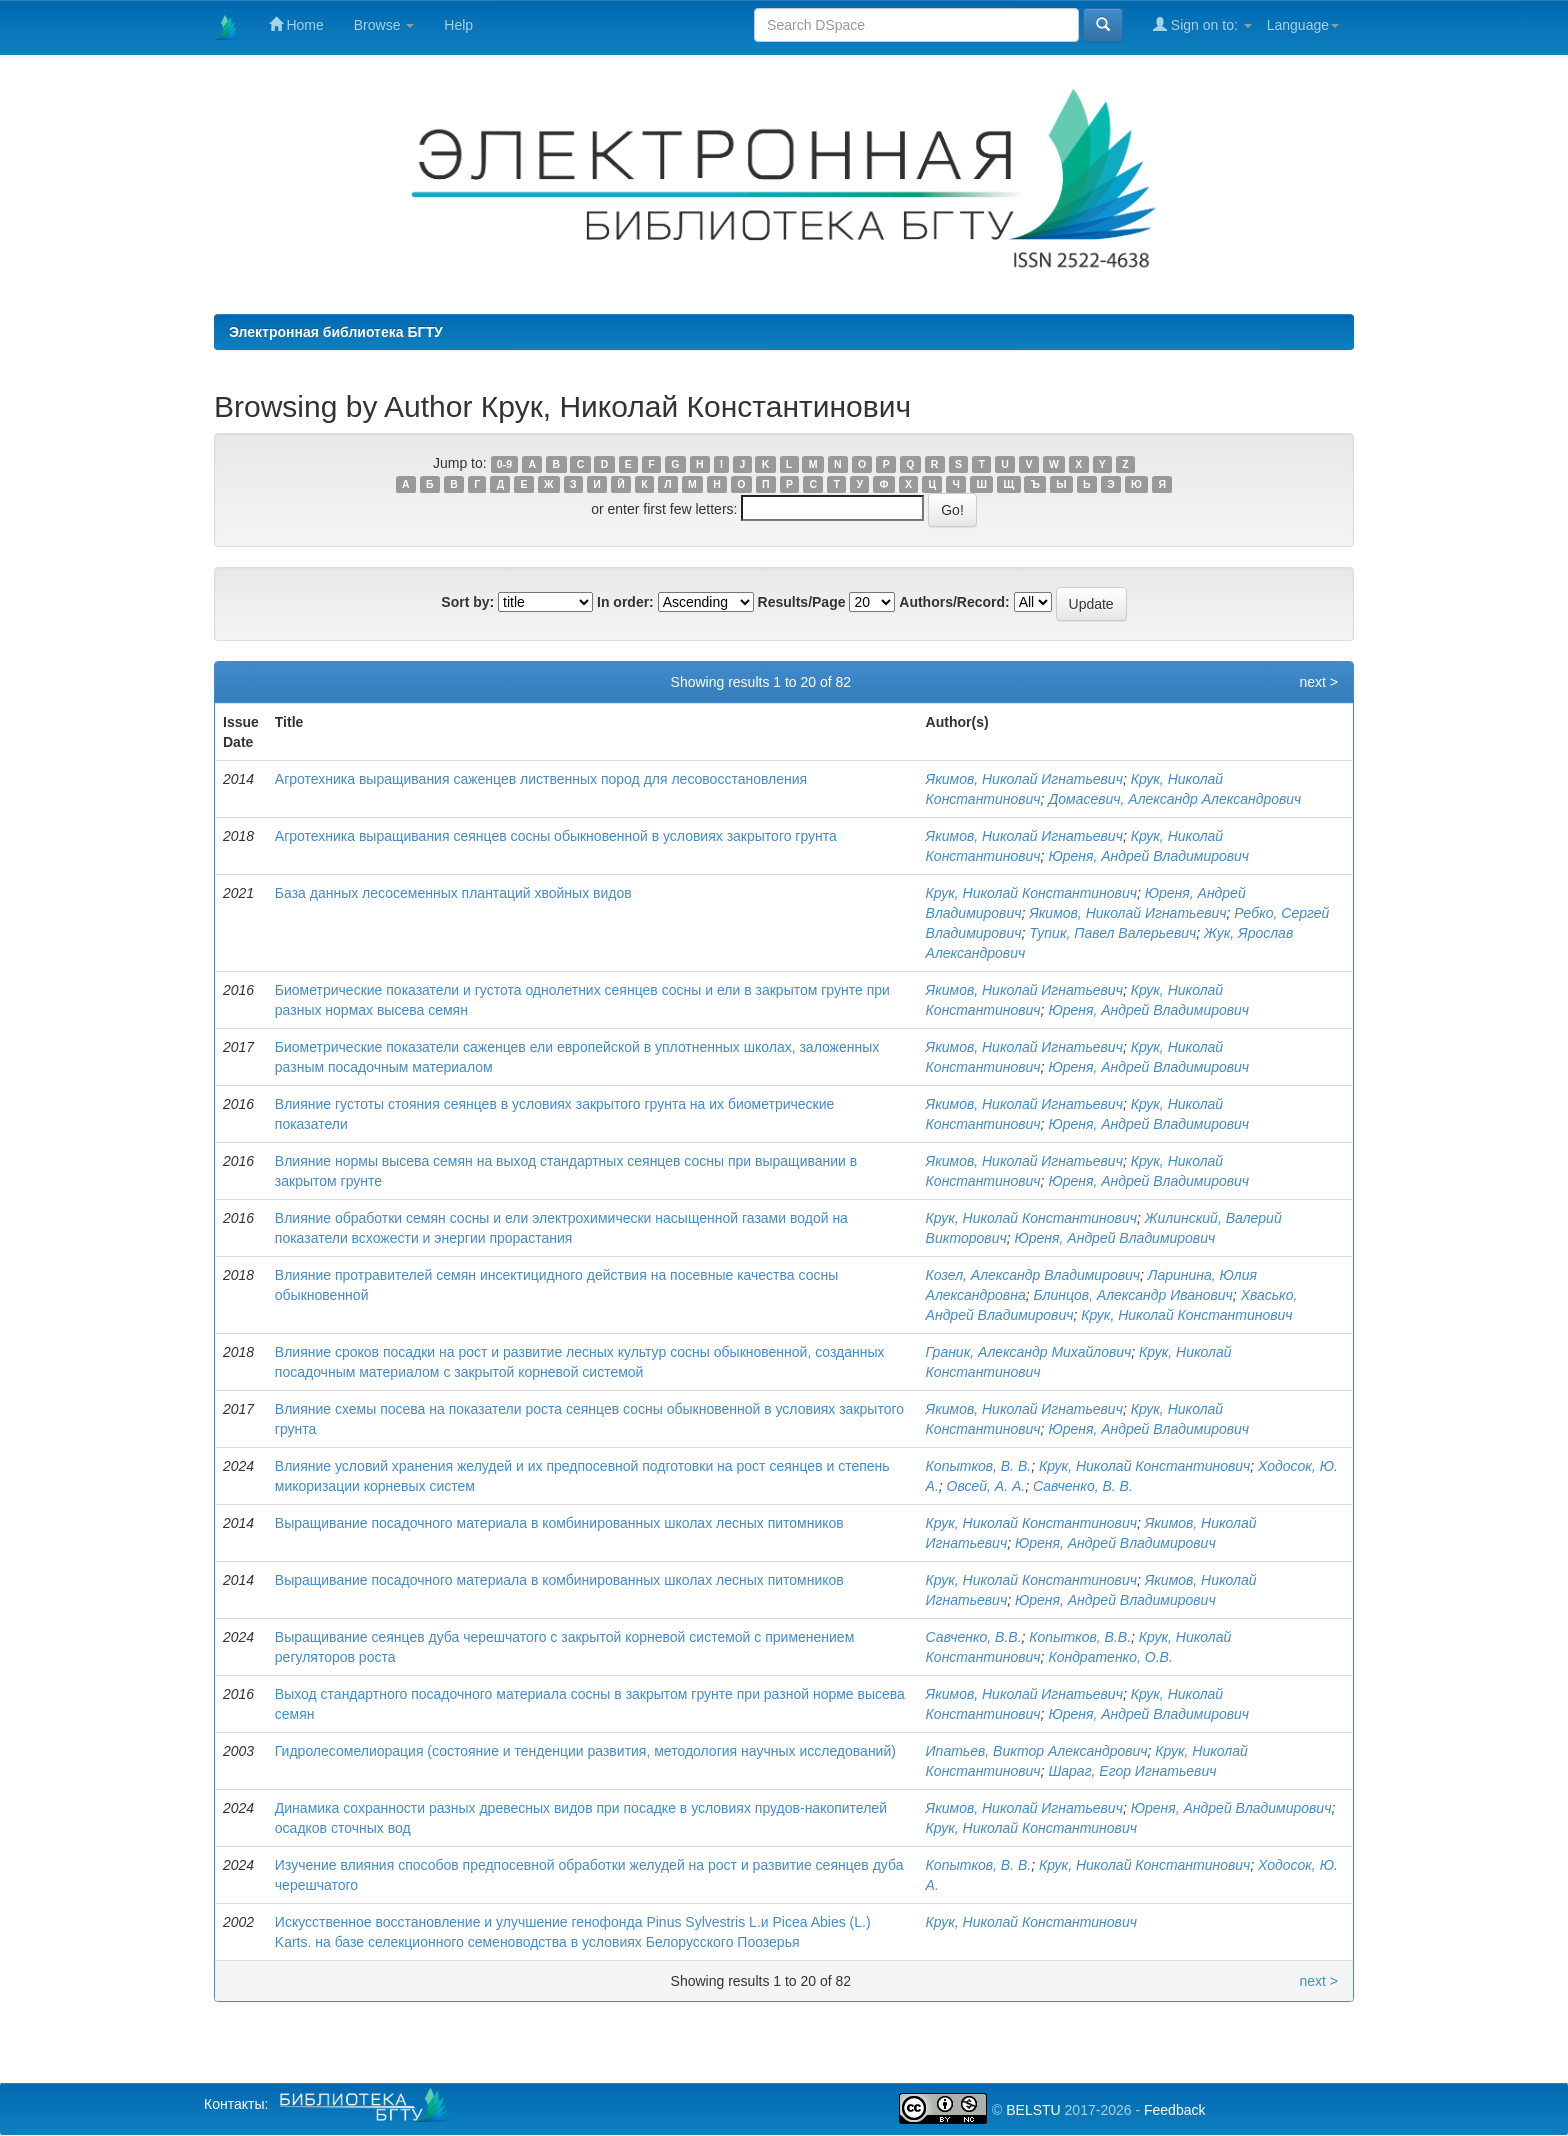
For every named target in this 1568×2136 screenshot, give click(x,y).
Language (1303, 25)
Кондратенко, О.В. (1110, 1657)
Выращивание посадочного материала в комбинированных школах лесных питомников (559, 1523)
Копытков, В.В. (1080, 1637)
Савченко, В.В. (974, 1637)
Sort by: (467, 602)
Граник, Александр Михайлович (1029, 1352)
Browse (384, 25)
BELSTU (1033, 2110)
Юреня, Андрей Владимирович (1148, 856)
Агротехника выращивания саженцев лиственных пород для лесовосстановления (541, 779)
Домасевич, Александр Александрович (1174, 799)
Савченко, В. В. (1083, 1486)
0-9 (504, 464)
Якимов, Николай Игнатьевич (1024, 779)
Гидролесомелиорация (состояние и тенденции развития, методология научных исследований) (585, 1751)
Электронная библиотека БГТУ (336, 332)
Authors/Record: (954, 602)
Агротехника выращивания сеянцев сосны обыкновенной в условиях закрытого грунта (556, 836)
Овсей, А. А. (986, 1486)
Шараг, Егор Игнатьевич (1132, 1771)
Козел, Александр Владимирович (1033, 1275)
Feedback (1174, 2110)
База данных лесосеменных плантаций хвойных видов (453, 893)
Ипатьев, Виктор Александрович (1037, 1751)
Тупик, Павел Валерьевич (1112, 933)
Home (296, 24)
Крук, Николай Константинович (1031, 893)
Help (458, 25)
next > (1318, 682)
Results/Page (802, 602)
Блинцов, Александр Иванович (1132, 1295)
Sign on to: (1202, 24)
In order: (625, 602)
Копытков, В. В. (979, 1466)
